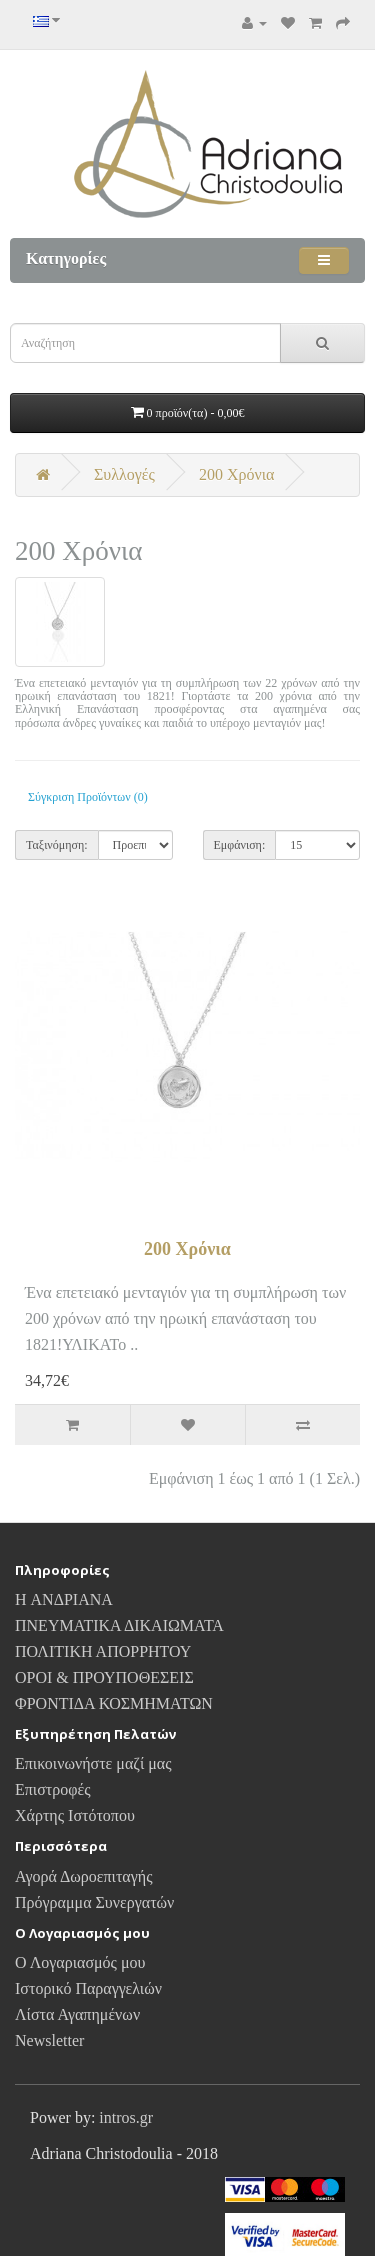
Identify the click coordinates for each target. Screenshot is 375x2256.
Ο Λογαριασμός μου (80, 1962)
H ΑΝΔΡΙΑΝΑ (64, 1599)
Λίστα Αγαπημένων (77, 2014)
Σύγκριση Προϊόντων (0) (88, 797)
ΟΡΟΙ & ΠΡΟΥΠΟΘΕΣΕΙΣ (104, 1677)
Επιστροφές (52, 1789)
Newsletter (49, 2040)
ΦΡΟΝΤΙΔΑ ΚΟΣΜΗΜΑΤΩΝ (114, 1703)
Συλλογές (124, 474)
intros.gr (126, 2117)
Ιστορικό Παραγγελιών (88, 1988)
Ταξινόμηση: (57, 845)
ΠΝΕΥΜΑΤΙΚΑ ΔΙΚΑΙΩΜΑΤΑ (119, 1625)
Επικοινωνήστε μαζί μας (93, 1763)
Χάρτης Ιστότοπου (75, 1815)
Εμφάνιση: (240, 845)
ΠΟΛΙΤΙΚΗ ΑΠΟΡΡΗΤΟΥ (103, 1651)
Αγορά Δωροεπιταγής (84, 1876)
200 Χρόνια (236, 474)
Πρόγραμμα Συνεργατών (94, 1902)
